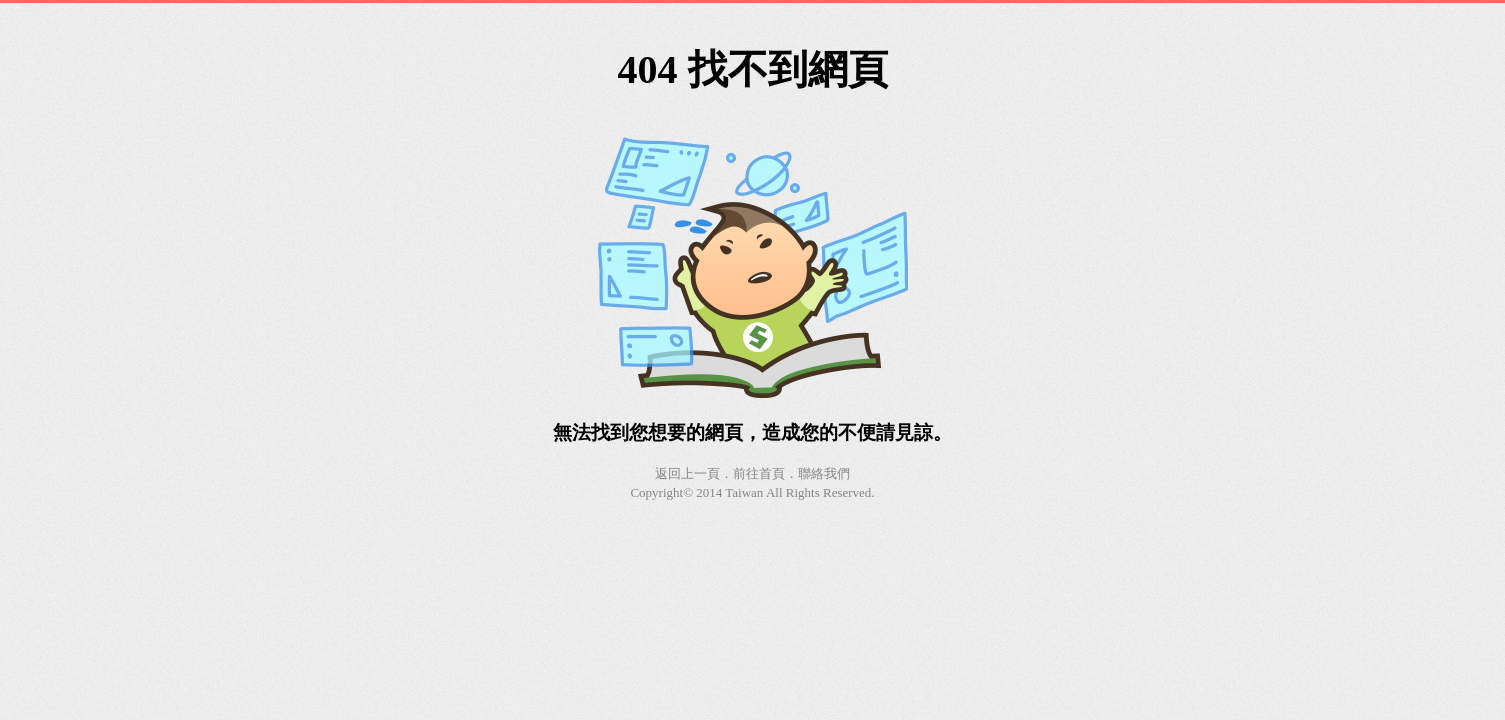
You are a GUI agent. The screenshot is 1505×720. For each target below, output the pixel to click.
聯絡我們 (824, 473)
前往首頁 (759, 473)
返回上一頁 (687, 473)
